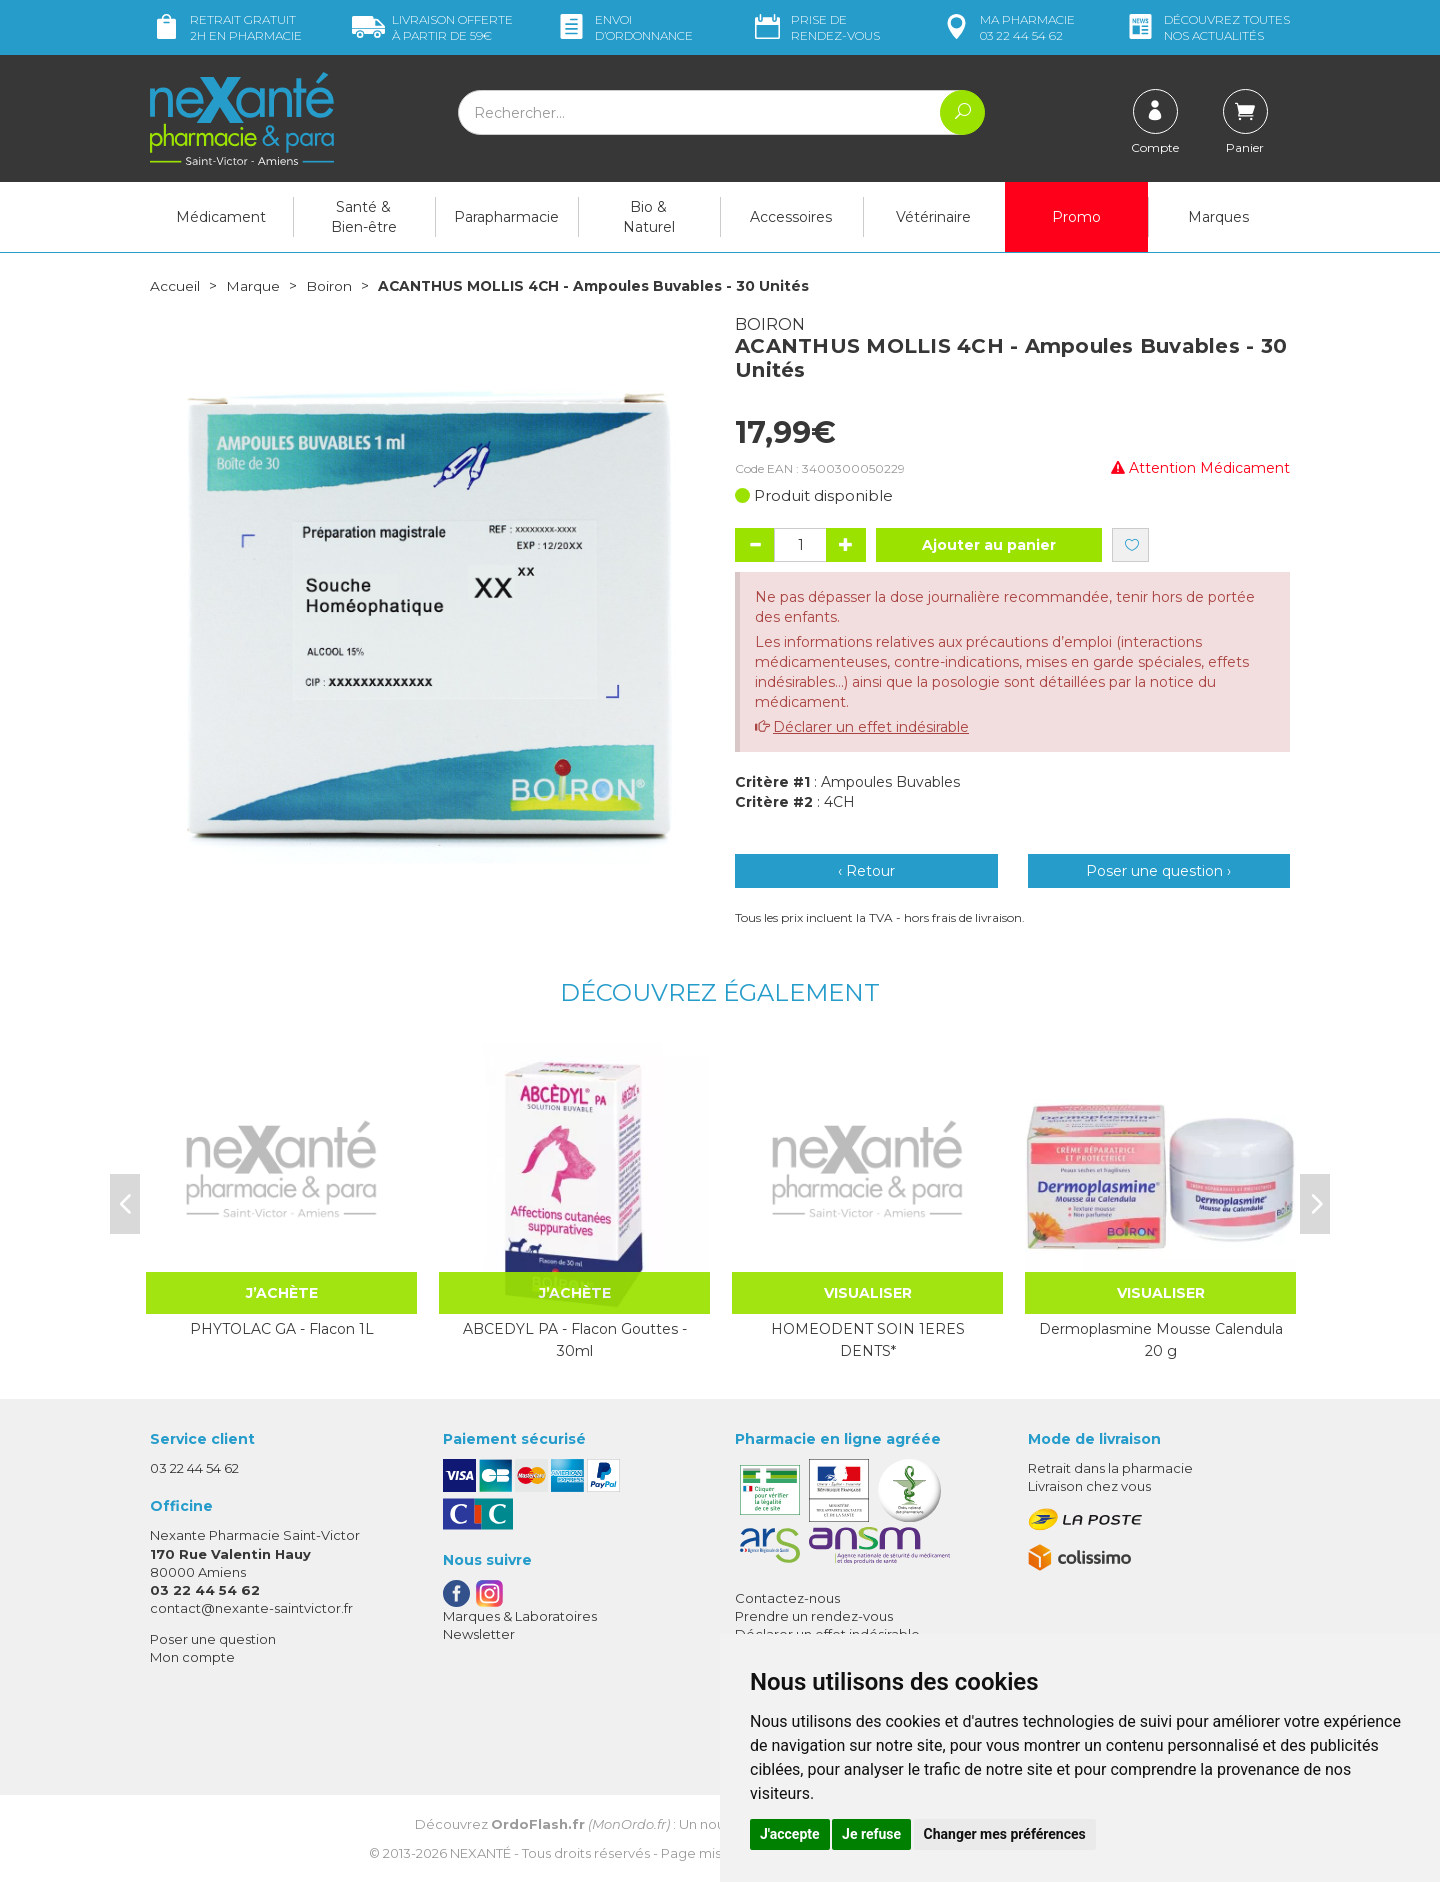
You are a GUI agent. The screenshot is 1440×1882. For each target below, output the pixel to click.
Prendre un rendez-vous (814, 1615)
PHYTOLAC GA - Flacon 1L (282, 1328)
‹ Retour (866, 871)
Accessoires (791, 217)
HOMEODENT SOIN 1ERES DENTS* (868, 1339)
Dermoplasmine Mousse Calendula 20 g (1161, 1339)
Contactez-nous (787, 1597)
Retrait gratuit (226, 27)
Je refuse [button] (871, 1834)
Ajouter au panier (989, 545)
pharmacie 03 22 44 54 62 (1007, 27)
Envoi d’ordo (624, 27)
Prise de (815, 27)
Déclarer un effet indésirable (871, 727)
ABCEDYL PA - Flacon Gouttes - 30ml (575, 1339)
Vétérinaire (933, 217)
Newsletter (479, 1633)
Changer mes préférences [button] (1005, 1834)
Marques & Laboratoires (520, 1615)
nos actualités (1207, 27)
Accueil (175, 286)
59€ (432, 27)
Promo (1076, 217)
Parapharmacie (506, 217)
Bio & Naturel (649, 217)
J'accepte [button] (790, 1834)
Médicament (221, 217)
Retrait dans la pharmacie (1110, 1467)
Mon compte (192, 1657)
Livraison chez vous (1089, 1485)
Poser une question (213, 1639)
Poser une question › (1158, 871)
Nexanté (480, 1852)
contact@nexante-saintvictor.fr (251, 1607)
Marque (253, 286)
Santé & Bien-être (364, 217)
